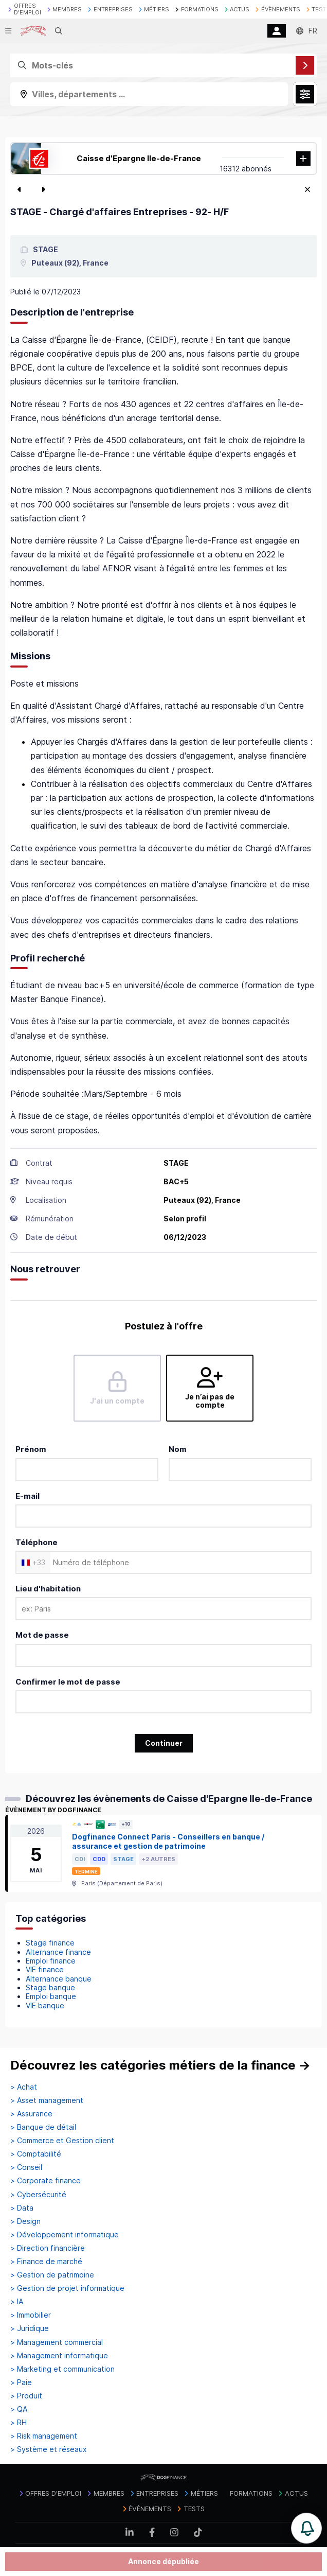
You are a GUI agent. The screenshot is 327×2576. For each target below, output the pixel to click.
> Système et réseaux (48, 2449)
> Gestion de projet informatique (67, 2288)
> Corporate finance (45, 2181)
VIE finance (45, 1969)
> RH (18, 2423)
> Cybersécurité (38, 2195)
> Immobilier (30, 2315)
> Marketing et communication (62, 2369)
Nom (178, 1449)
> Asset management (46, 2100)
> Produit (26, 2396)
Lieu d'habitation (48, 1588)
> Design (25, 2221)
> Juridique (29, 2328)
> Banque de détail (43, 2127)
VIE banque (45, 2005)
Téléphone (36, 1542)
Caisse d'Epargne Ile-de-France (139, 158)
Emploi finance (51, 1960)
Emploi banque (51, 1996)
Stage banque (50, 1987)
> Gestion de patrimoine (52, 2275)
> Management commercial (56, 2342)
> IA (16, 2302)
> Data (21, 2208)
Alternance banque (59, 1978)
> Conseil (26, 2167)
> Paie (21, 2382)
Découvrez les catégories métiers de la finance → (160, 2065)
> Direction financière (47, 2248)
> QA (18, 2409)
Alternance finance (58, 1952)
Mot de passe (42, 1635)
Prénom (30, 1449)
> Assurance (31, 2114)
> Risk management (43, 2436)
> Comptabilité (35, 2154)
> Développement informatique (64, 2235)
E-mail (27, 1496)
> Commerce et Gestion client (62, 2140)
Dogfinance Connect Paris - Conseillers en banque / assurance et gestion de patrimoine (168, 1841)
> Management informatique (59, 2356)
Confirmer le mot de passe (67, 1681)
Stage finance (50, 1942)
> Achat (23, 2087)
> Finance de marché (46, 2261)
